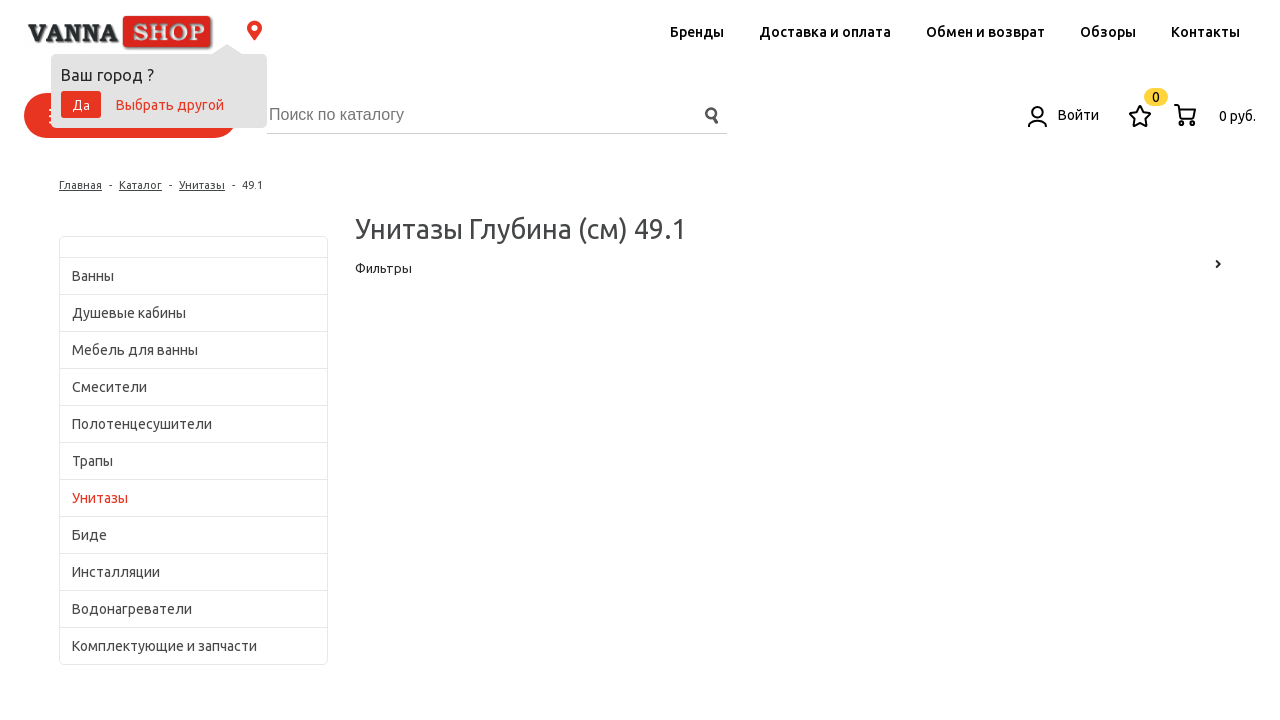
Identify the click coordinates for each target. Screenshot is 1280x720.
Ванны (93, 276)
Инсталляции (116, 572)
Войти (1063, 115)
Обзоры (1108, 32)
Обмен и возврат (985, 32)
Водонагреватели (132, 609)
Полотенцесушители (142, 424)
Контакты (1205, 32)
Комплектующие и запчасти (164, 646)
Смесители (109, 387)
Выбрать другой (170, 105)
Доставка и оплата (825, 32)
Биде (89, 535)
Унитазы (100, 498)
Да (81, 105)
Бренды (697, 32)
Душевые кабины (129, 313)
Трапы (92, 461)
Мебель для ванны (135, 350)
